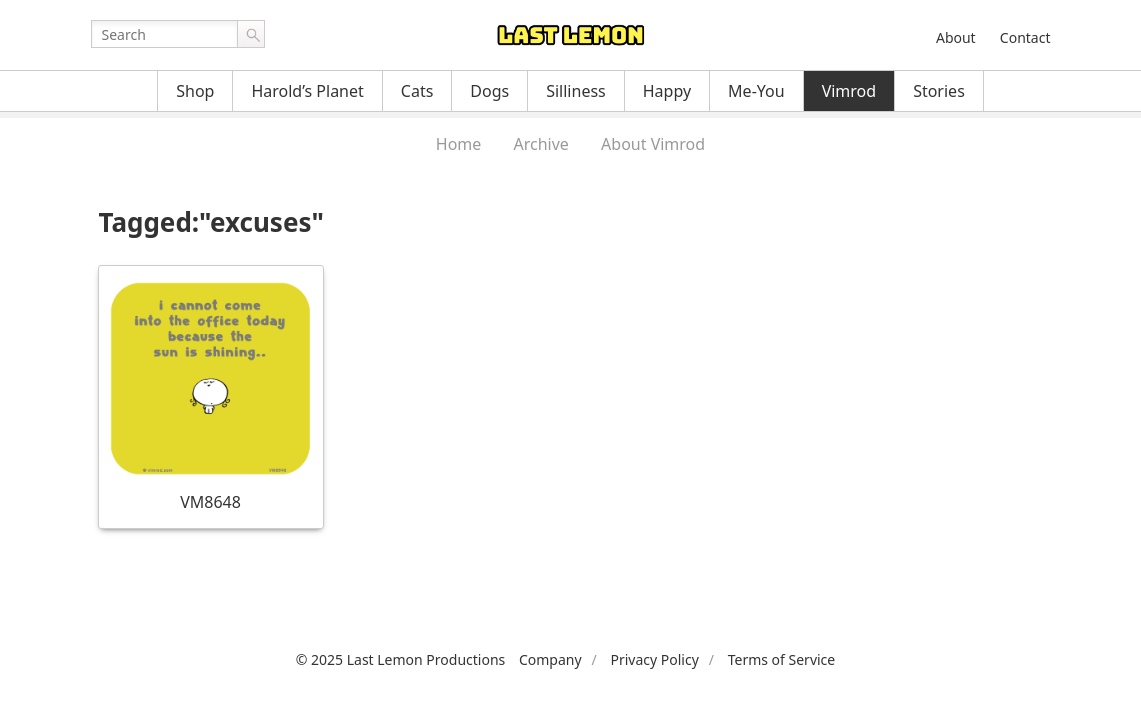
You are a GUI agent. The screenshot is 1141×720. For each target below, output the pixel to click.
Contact (1025, 37)
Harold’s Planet (307, 91)
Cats (417, 91)
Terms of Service (782, 659)
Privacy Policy (654, 659)
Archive (541, 144)
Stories (939, 91)
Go (251, 34)
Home (459, 144)
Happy (667, 91)
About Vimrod (653, 144)
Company (550, 659)
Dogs (489, 91)
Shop (195, 91)
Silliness (576, 91)
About (956, 37)
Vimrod (849, 91)
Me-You (756, 91)
